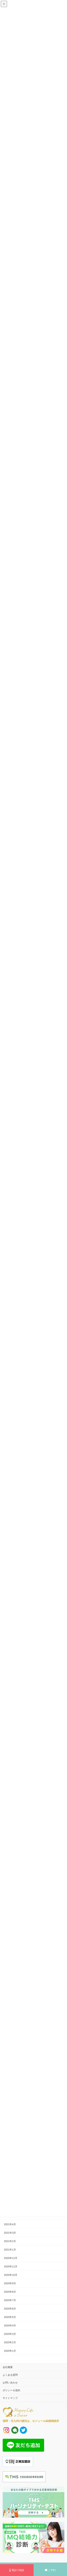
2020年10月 (10, 2274)
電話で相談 (16, 2570)
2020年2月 (10, 2342)
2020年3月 (10, 2334)
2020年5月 (10, 2317)
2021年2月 (10, 2241)
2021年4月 (10, 2224)
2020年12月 (10, 2258)
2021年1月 (10, 2249)
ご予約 (50, 2570)
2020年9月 (10, 2283)
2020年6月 (10, 2308)
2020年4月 (10, 2325)
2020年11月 (10, 2266)
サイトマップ (10, 2398)
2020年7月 (10, 2300)
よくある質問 (10, 2374)
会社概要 (8, 2367)
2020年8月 (10, 2291)
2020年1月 (10, 2350)
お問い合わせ (10, 2382)
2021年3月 (10, 2232)
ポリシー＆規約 (11, 2390)
